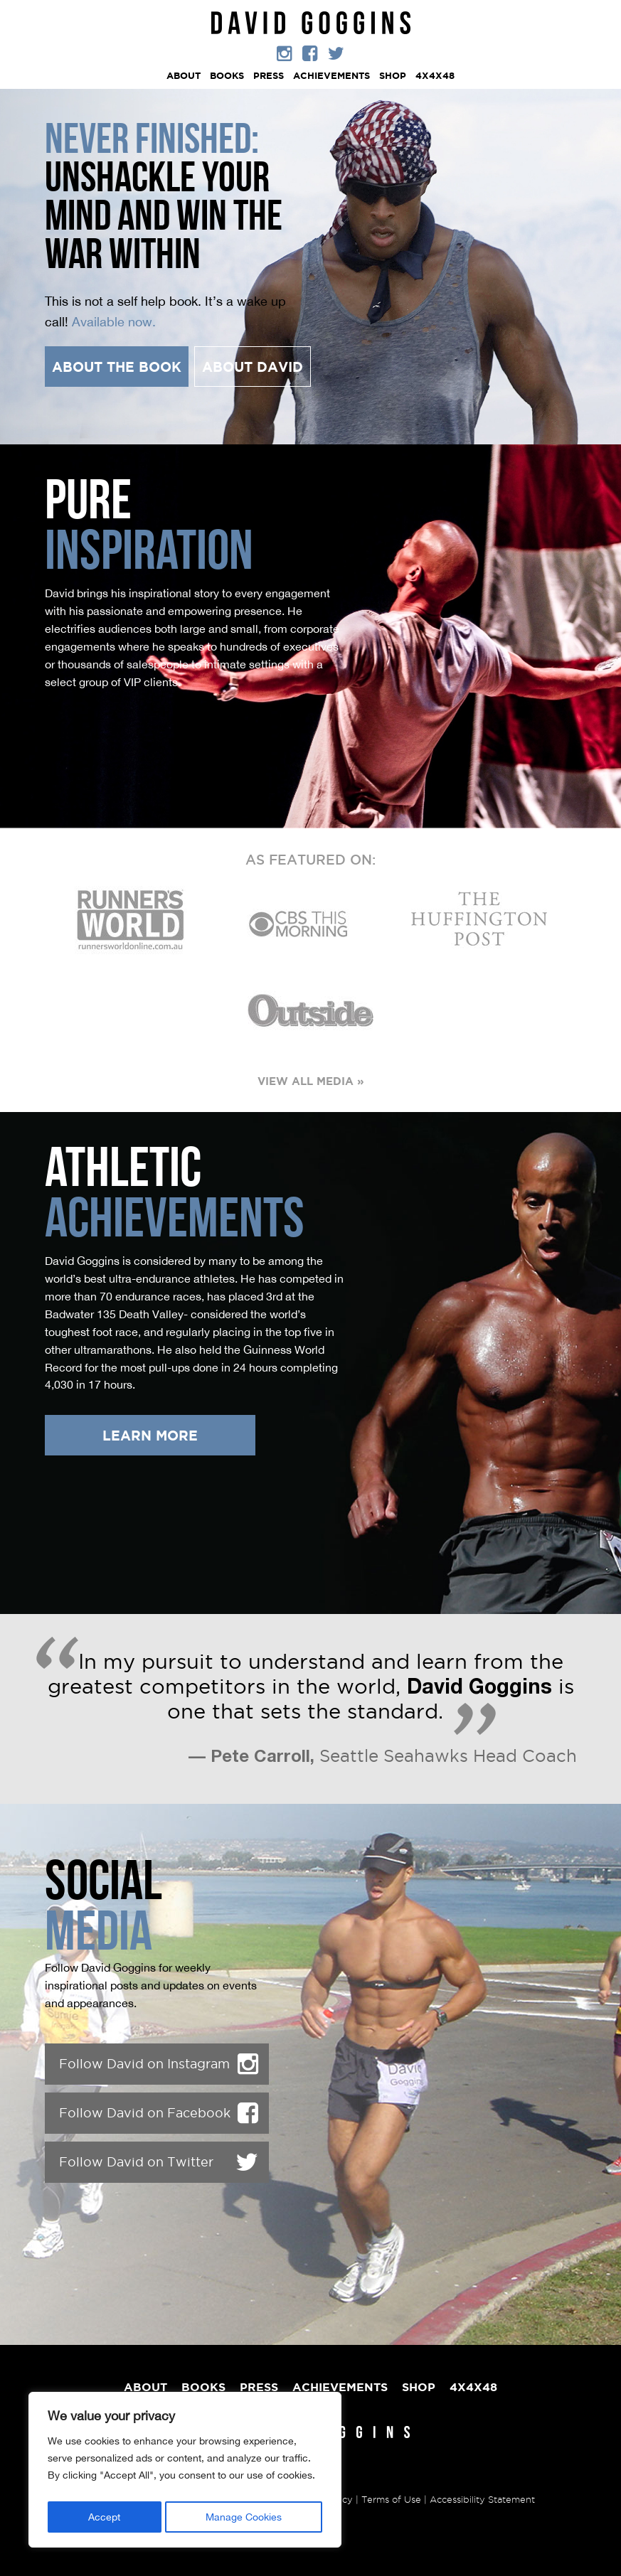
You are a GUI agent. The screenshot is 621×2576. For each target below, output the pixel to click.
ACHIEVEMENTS (331, 75)
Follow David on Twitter (158, 2162)
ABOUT (183, 75)
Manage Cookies (244, 2517)
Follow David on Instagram (158, 2064)
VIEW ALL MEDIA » (311, 1081)
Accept (104, 2517)
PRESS (268, 75)
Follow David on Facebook (158, 2113)
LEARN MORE (150, 1435)
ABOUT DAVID (252, 367)
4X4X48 (435, 75)
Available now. (114, 321)
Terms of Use (391, 2499)
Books (227, 75)
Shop (392, 75)
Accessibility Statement (482, 2499)
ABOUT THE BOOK (116, 367)
